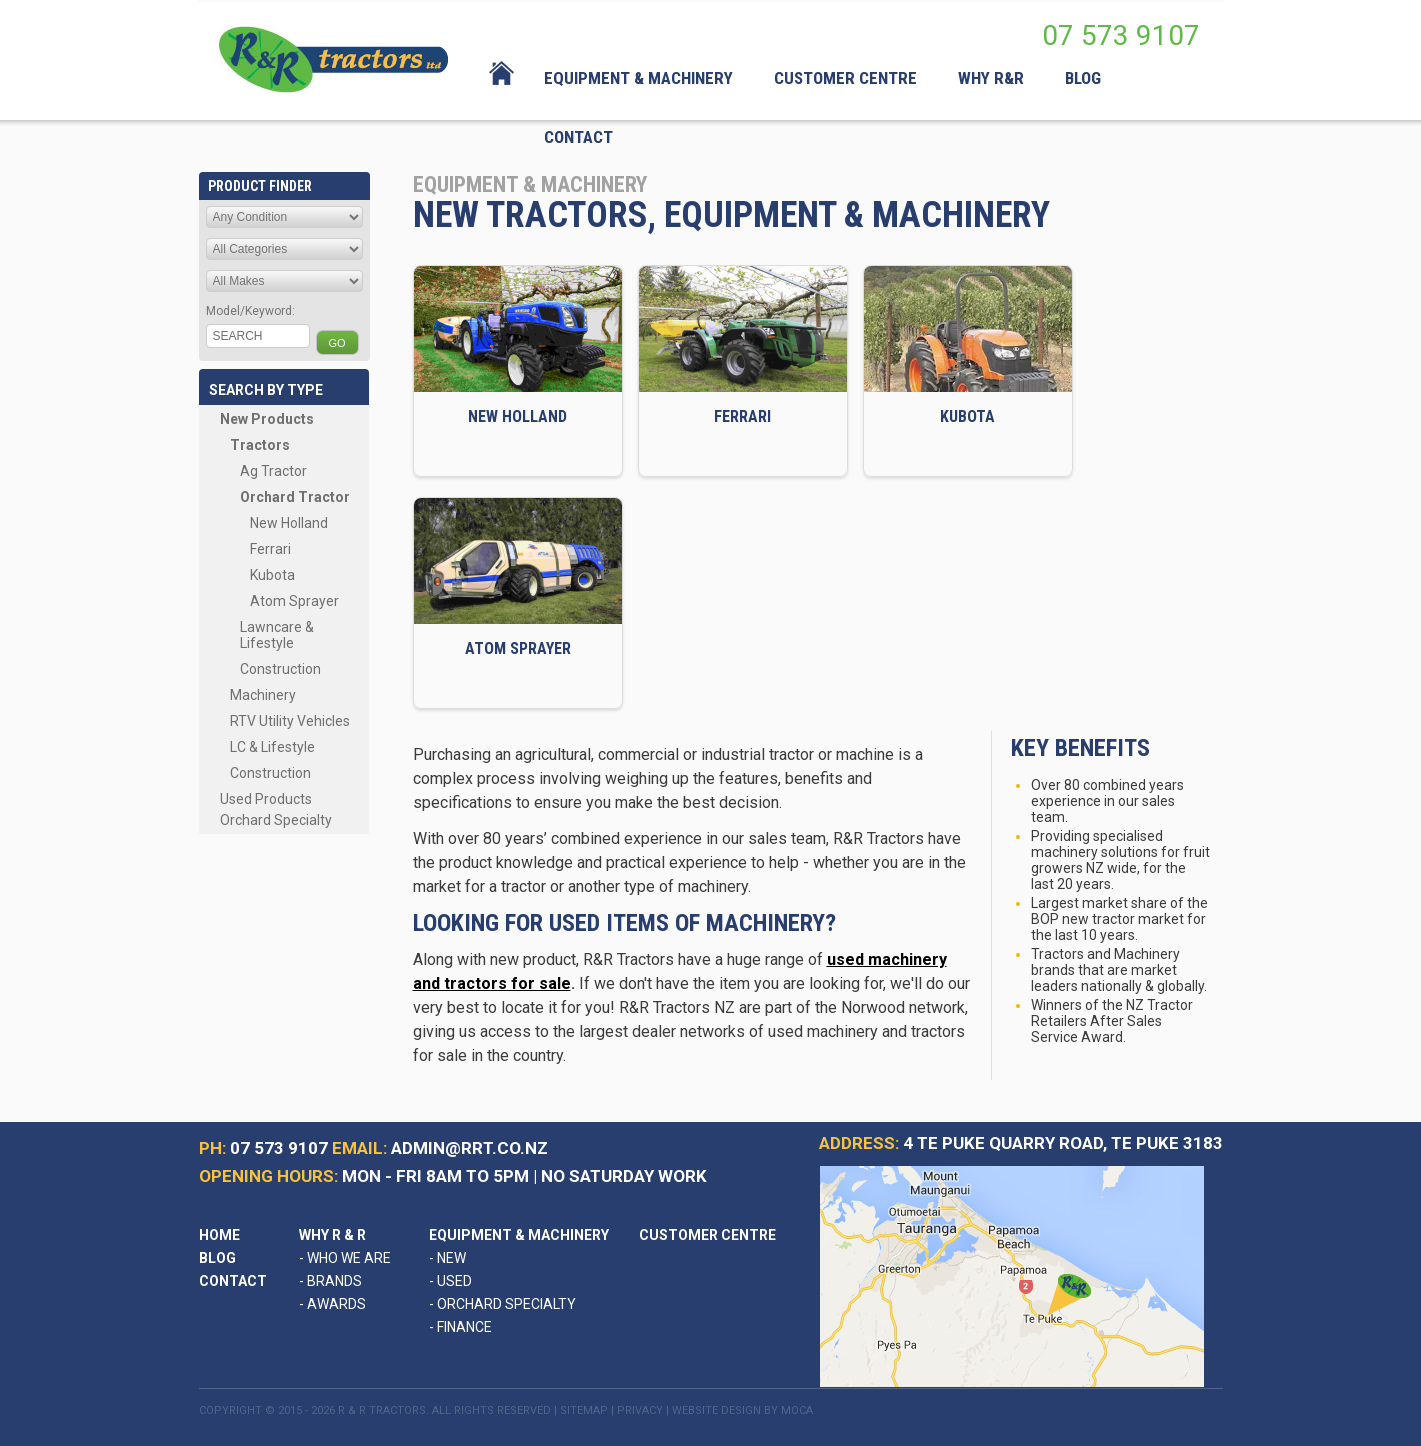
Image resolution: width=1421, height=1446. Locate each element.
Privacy (640, 1410)
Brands (330, 1281)
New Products (267, 419)
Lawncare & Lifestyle (277, 635)
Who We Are (345, 1258)
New (447, 1258)
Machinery (263, 695)
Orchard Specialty (276, 820)
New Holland (289, 523)
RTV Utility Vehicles (290, 721)
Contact (233, 1281)
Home (219, 1235)
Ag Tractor (273, 471)
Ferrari (270, 549)
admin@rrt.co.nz (469, 1148)
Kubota (272, 575)
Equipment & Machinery (519, 1235)
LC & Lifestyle (272, 747)
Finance (460, 1327)
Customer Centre (707, 1235)
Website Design (716, 1410)
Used (450, 1281)
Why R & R (332, 1235)
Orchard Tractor (295, 497)
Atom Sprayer (294, 601)
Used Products (266, 799)
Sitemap (584, 1410)
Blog (217, 1258)
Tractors (260, 445)
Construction (280, 669)
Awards (332, 1304)
